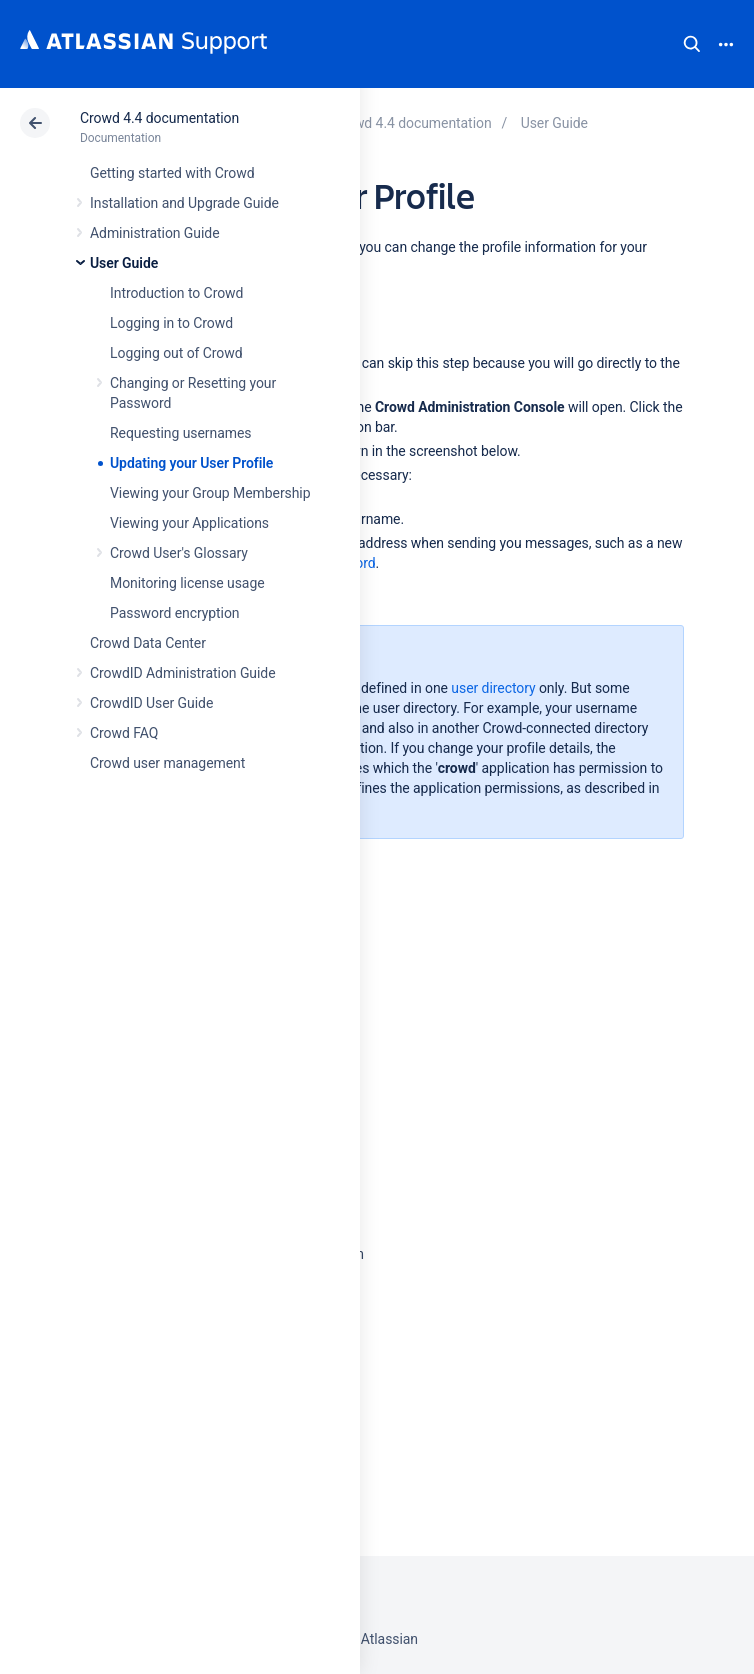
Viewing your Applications (189, 523)
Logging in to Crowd (171, 323)
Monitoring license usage (187, 583)
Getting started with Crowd (172, 173)
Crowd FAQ (124, 733)
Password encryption (175, 613)
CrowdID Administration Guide (183, 673)
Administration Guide (155, 233)
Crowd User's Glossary (179, 553)
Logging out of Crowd (176, 353)
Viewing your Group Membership (210, 493)
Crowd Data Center (148, 643)
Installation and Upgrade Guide (184, 203)
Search (692, 44)
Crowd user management (167, 763)
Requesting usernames (180, 433)
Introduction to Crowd (176, 293)
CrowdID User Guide (151, 703)
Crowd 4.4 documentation (159, 118)
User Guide (124, 263)
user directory (493, 688)
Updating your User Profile (191, 463)
